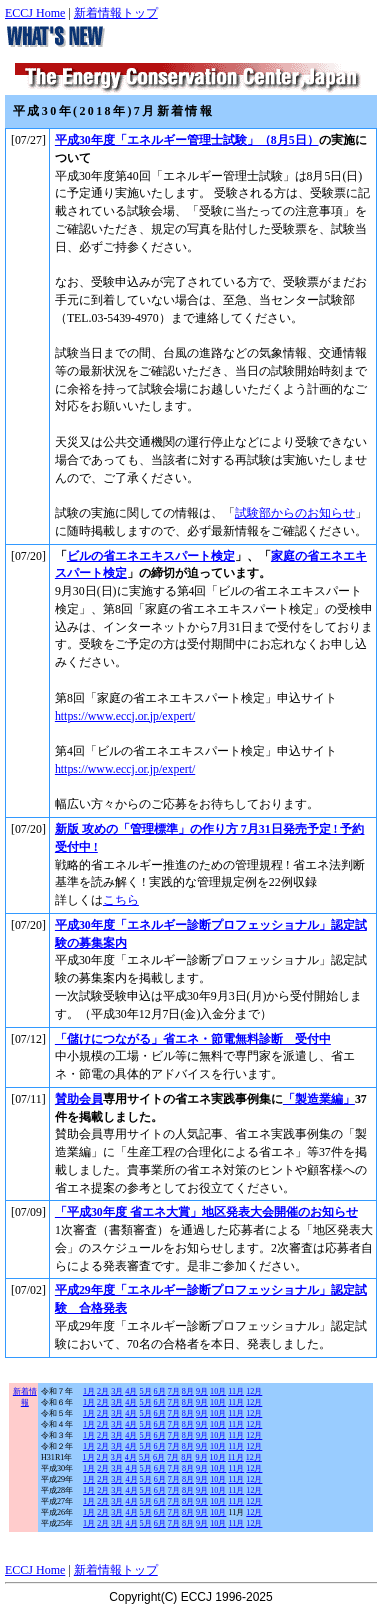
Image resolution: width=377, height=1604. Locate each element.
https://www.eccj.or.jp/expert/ (125, 716)
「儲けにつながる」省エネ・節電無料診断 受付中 (193, 1039)
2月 (103, 1391)
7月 (174, 1391)
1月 (89, 1391)
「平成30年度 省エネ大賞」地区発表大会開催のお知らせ (206, 1212)
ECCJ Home (35, 13)
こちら (121, 900)
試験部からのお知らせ (295, 513)
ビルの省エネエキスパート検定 (151, 556)
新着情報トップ (116, 13)
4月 (131, 1391)
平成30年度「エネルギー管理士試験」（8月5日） (187, 140)
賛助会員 (79, 1099)
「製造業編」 (319, 1099)
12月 (254, 1391)
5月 (145, 1391)
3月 (117, 1391)
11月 (236, 1391)
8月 (188, 1391)
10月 (218, 1391)
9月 (202, 1391)
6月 (160, 1391)
